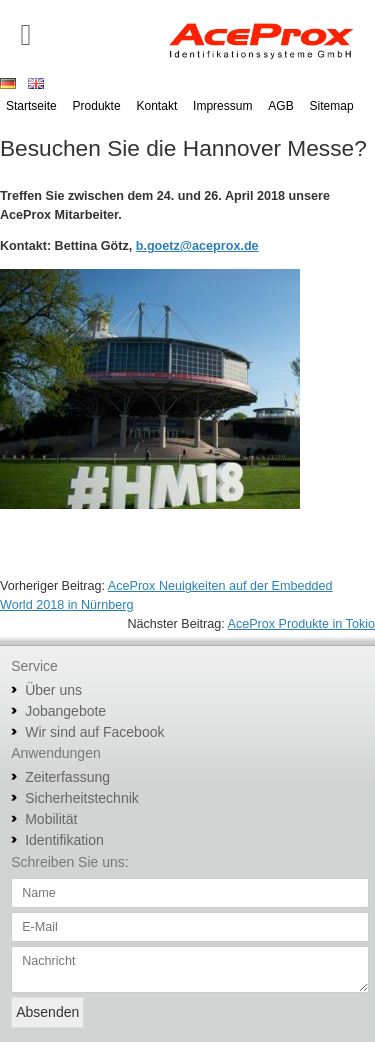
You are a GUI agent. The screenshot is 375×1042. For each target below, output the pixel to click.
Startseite (31, 106)
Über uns (53, 690)
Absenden (47, 1012)
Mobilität (51, 819)
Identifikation (64, 840)
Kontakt (157, 106)
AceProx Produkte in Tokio (301, 624)
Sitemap (332, 106)
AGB (280, 106)
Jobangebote (65, 711)
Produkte (97, 106)
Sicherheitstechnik (82, 798)
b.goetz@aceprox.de (197, 246)
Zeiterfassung (67, 777)
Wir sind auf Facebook (94, 732)
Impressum (222, 106)
